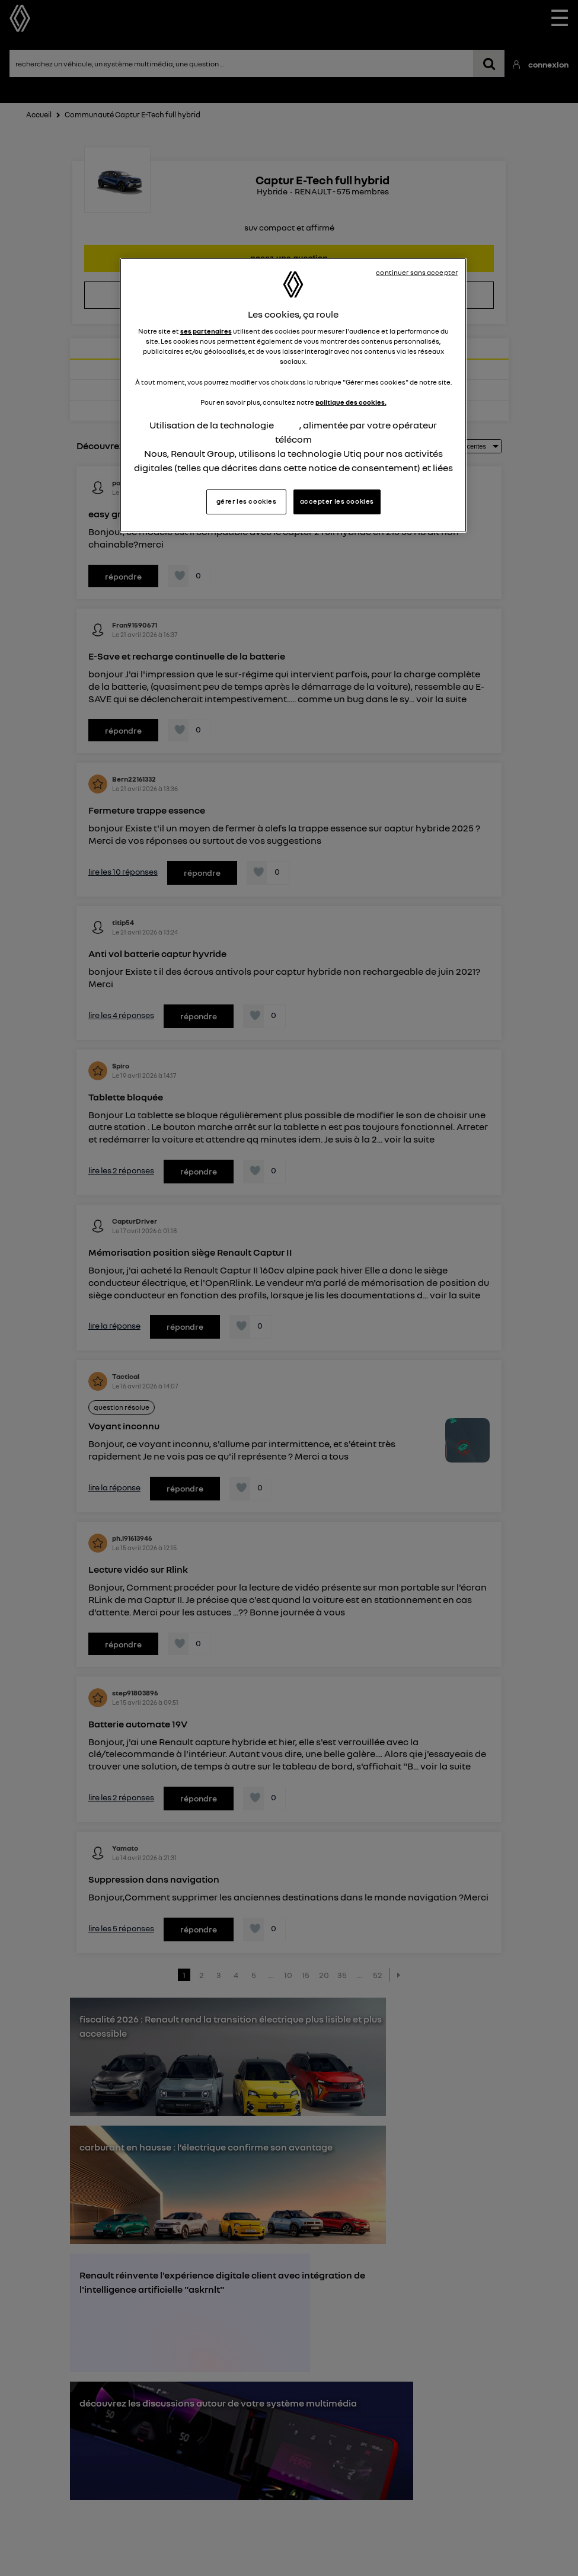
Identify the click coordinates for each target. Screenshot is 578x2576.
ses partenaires (206, 331)
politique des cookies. (351, 402)
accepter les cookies (337, 501)
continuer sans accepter (417, 272)
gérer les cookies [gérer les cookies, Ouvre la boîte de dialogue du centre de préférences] (246, 501)
